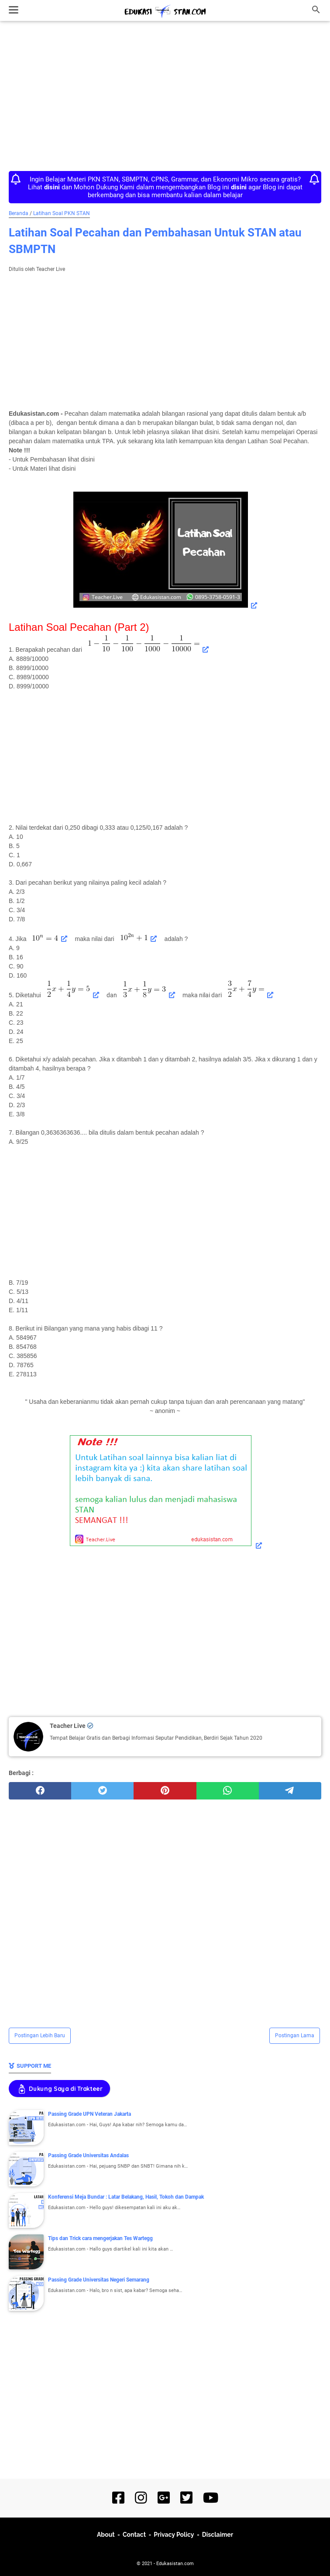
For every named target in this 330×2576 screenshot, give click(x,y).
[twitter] (102, 1790)
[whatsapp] (227, 1790)
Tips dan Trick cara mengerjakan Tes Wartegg (100, 2238)
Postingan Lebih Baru (39, 2035)
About (106, 2534)
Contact (134, 2534)
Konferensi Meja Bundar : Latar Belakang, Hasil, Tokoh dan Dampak (126, 2197)
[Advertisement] (165, 97)
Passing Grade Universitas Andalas (88, 2155)
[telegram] (290, 1790)
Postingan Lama (294, 2035)
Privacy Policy (174, 2534)
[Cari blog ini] (316, 9)
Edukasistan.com (175, 2563)
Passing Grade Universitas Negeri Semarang (98, 2280)
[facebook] (40, 1790)
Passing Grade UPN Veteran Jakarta (89, 2114)
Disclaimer (217, 2534)
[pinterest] (165, 1790)
